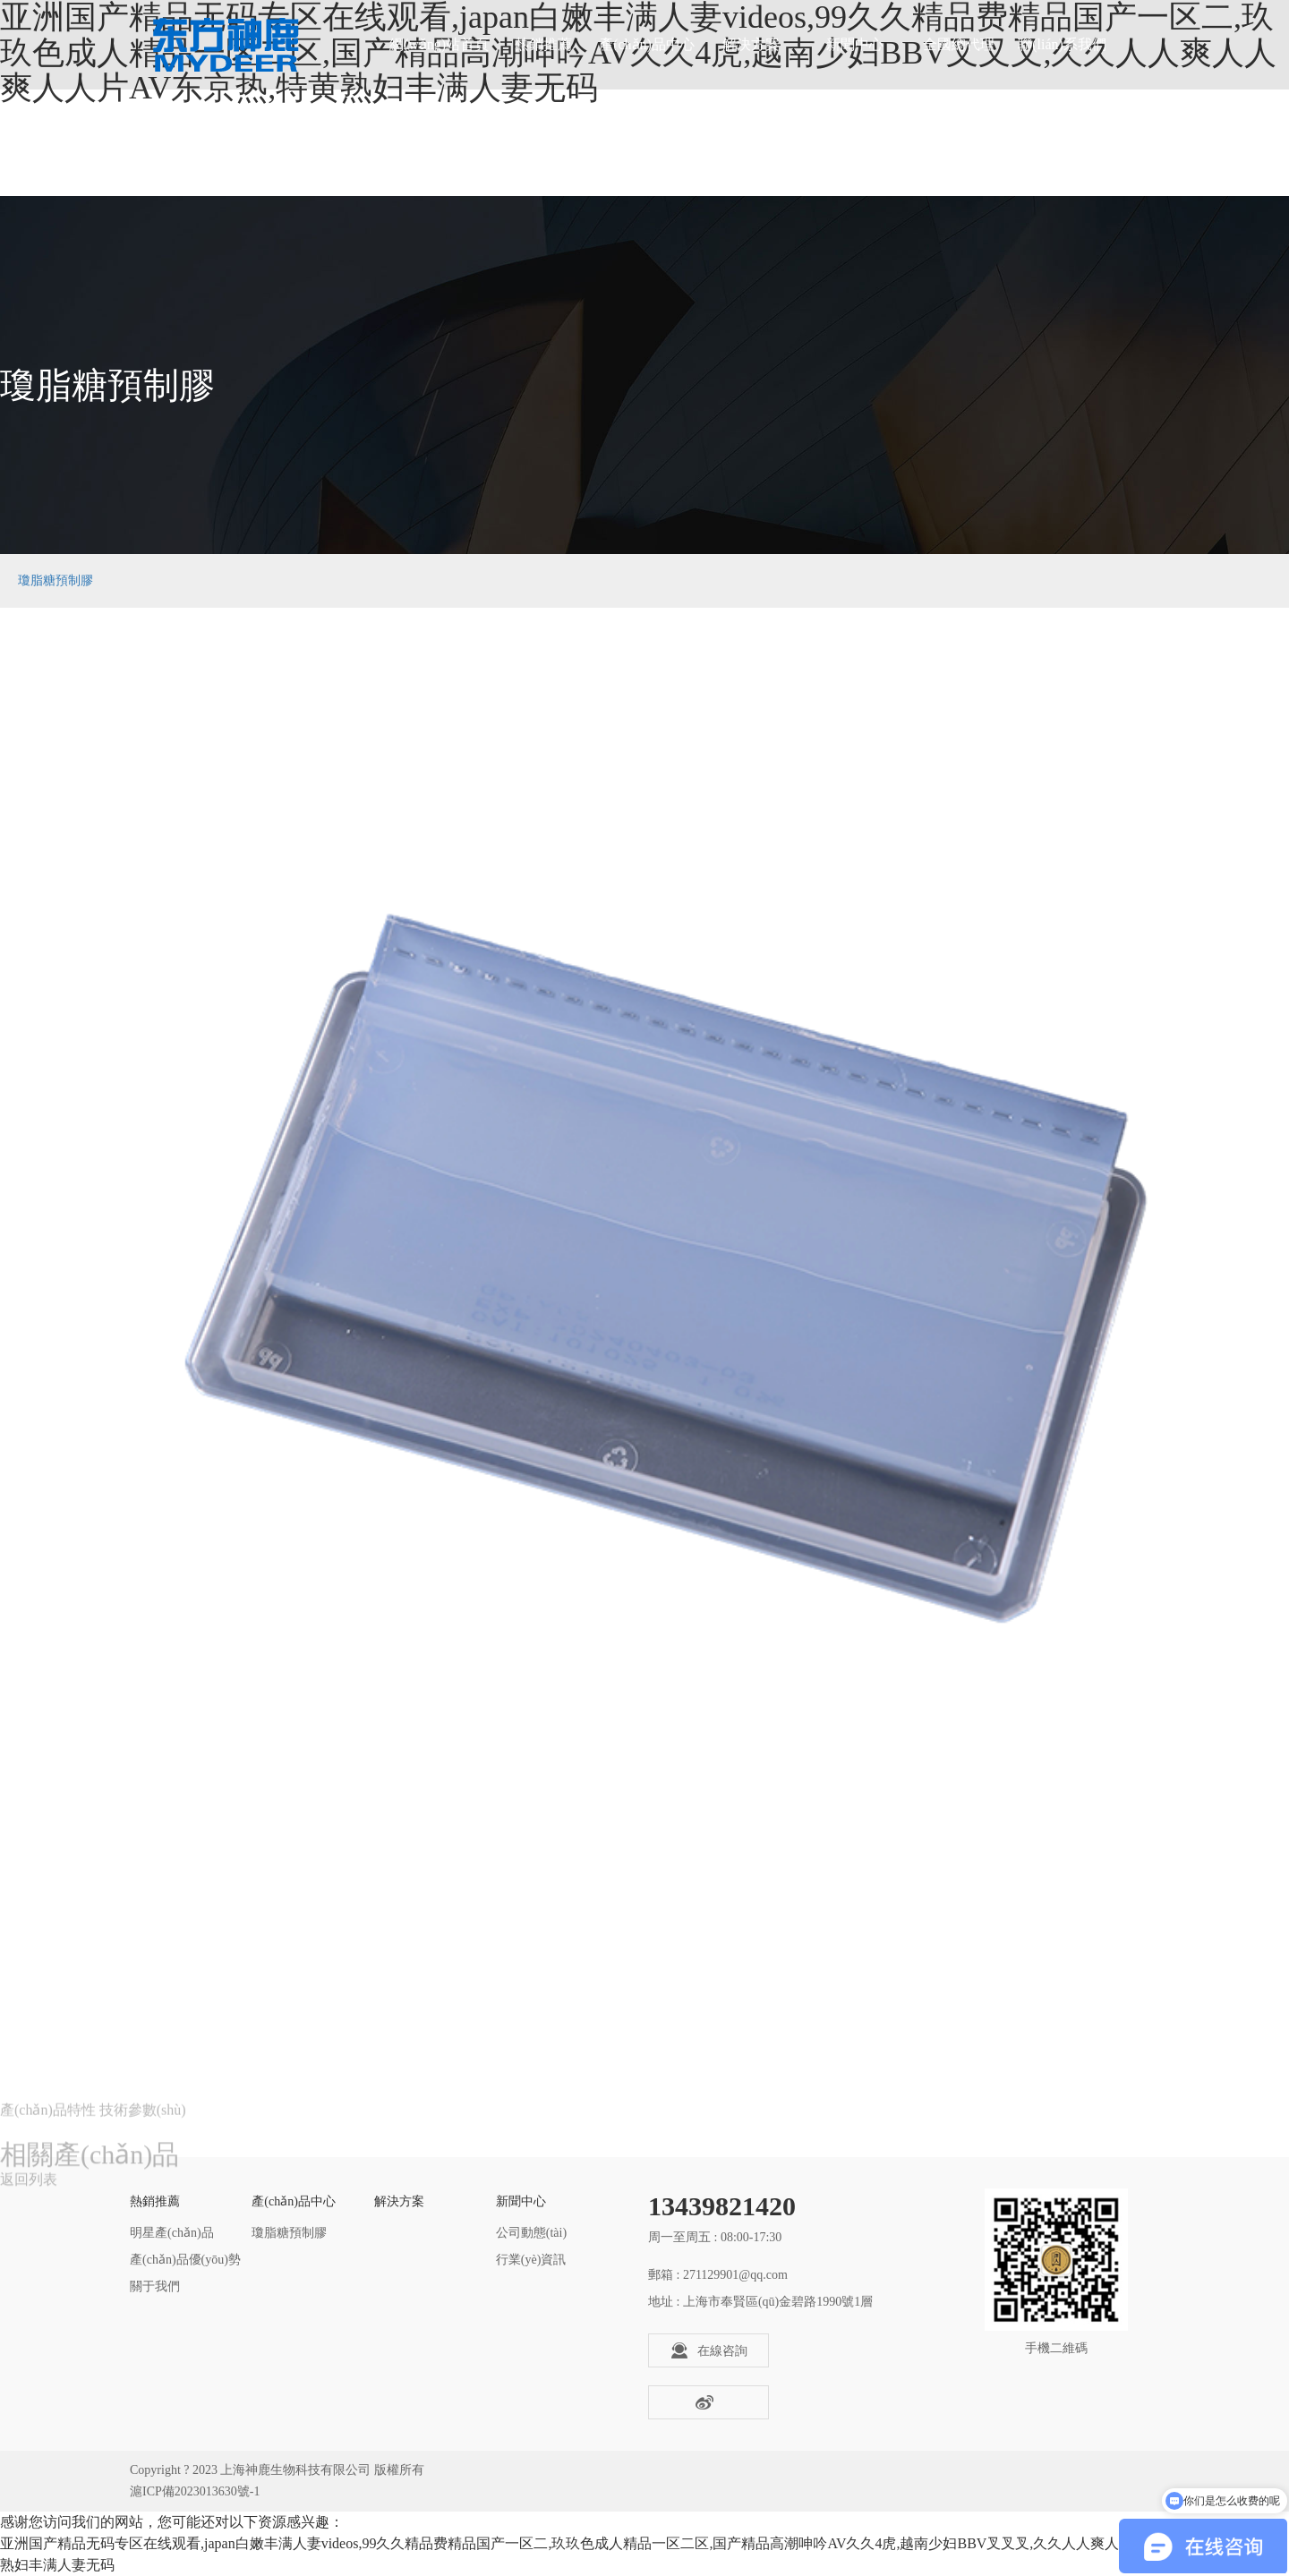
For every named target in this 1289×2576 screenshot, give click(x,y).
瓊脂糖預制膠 (55, 580)
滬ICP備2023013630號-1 (195, 2491)
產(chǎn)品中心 (647, 44)
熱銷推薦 (543, 44)
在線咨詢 (708, 2350)
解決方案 (751, 44)
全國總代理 (958, 44)
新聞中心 (855, 44)
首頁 (1091, 580)
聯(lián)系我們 (1062, 44)
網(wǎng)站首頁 (439, 44)
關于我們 (155, 2286)
